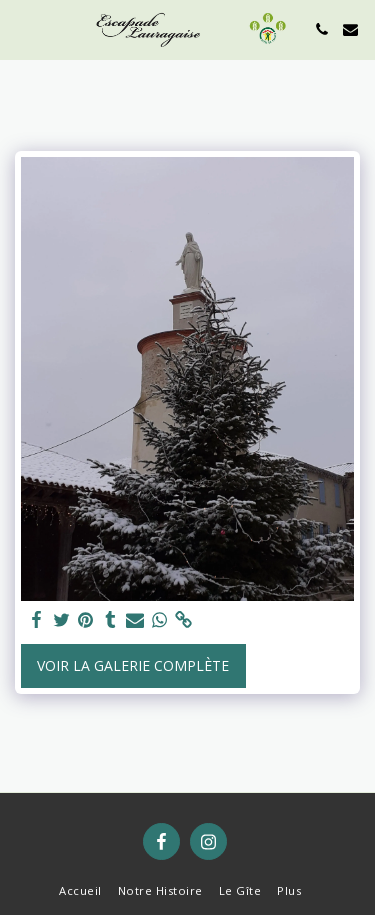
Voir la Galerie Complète (133, 665)
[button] (22, 28)
